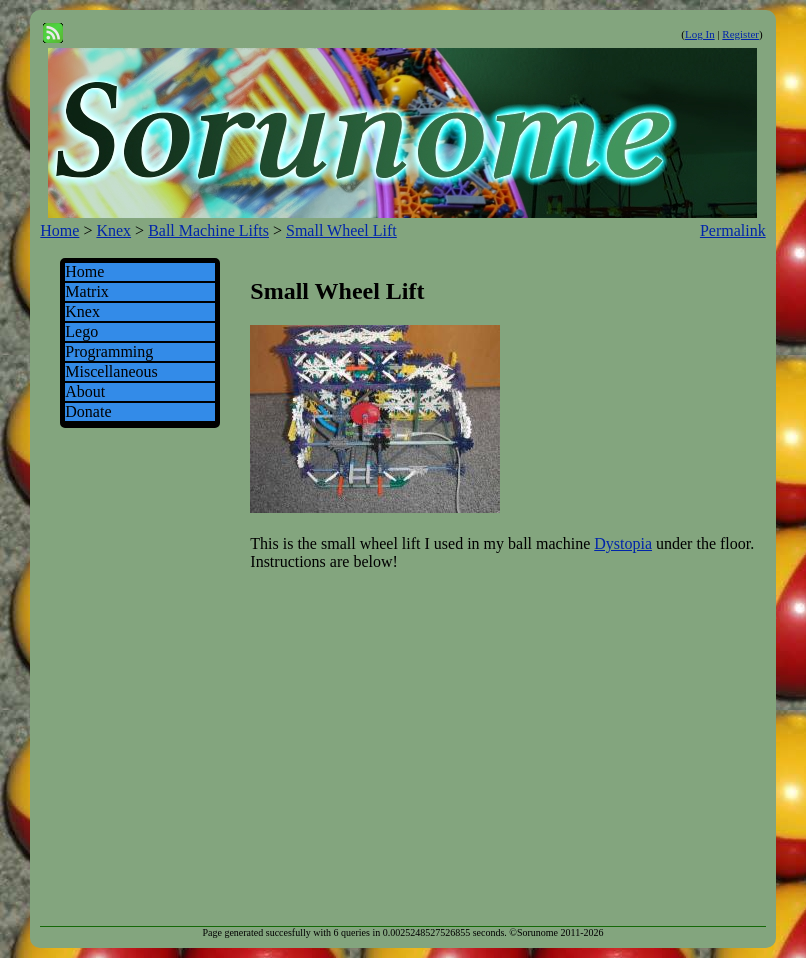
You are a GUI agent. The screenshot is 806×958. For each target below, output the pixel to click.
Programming (109, 351)
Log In (700, 34)
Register (740, 34)
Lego (81, 331)
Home (59, 230)
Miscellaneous (111, 371)
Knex (113, 230)
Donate (88, 411)
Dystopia (623, 543)
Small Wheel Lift (341, 230)
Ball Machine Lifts (208, 230)
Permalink (733, 230)
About (85, 391)
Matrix (87, 291)
